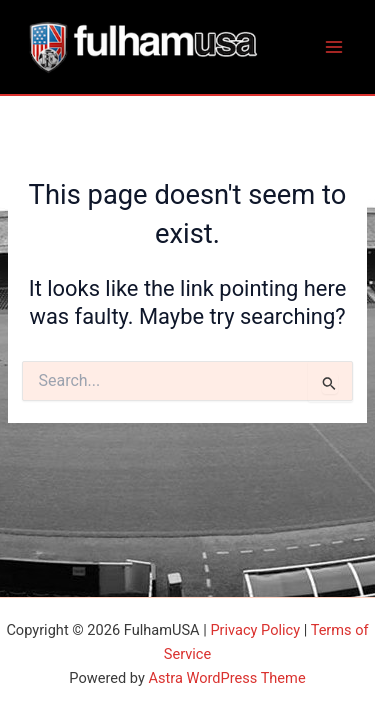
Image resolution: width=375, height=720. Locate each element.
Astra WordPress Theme (226, 678)
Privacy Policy (255, 630)
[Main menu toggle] (334, 47)
